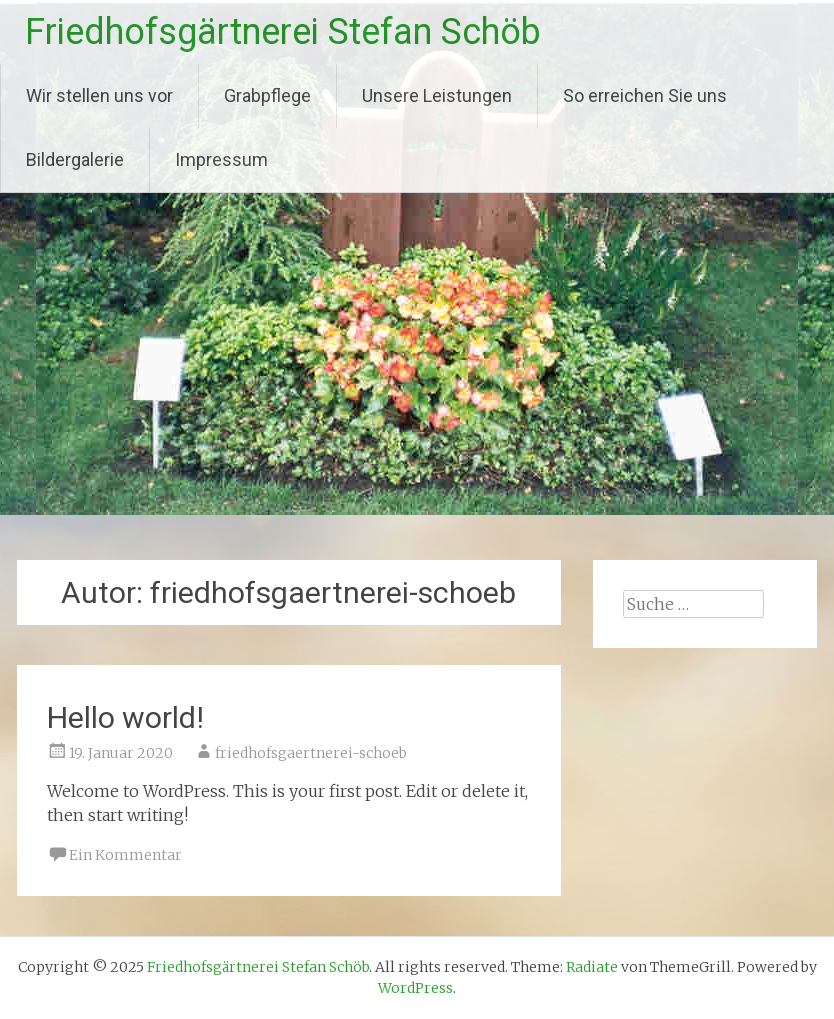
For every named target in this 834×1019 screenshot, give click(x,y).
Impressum (221, 159)
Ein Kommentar (125, 855)
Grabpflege (267, 95)
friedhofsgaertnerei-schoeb (311, 753)
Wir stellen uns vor (99, 95)
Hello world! (125, 717)
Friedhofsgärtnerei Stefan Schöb (283, 32)
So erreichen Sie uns (645, 95)
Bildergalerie (75, 159)
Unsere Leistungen (437, 95)
